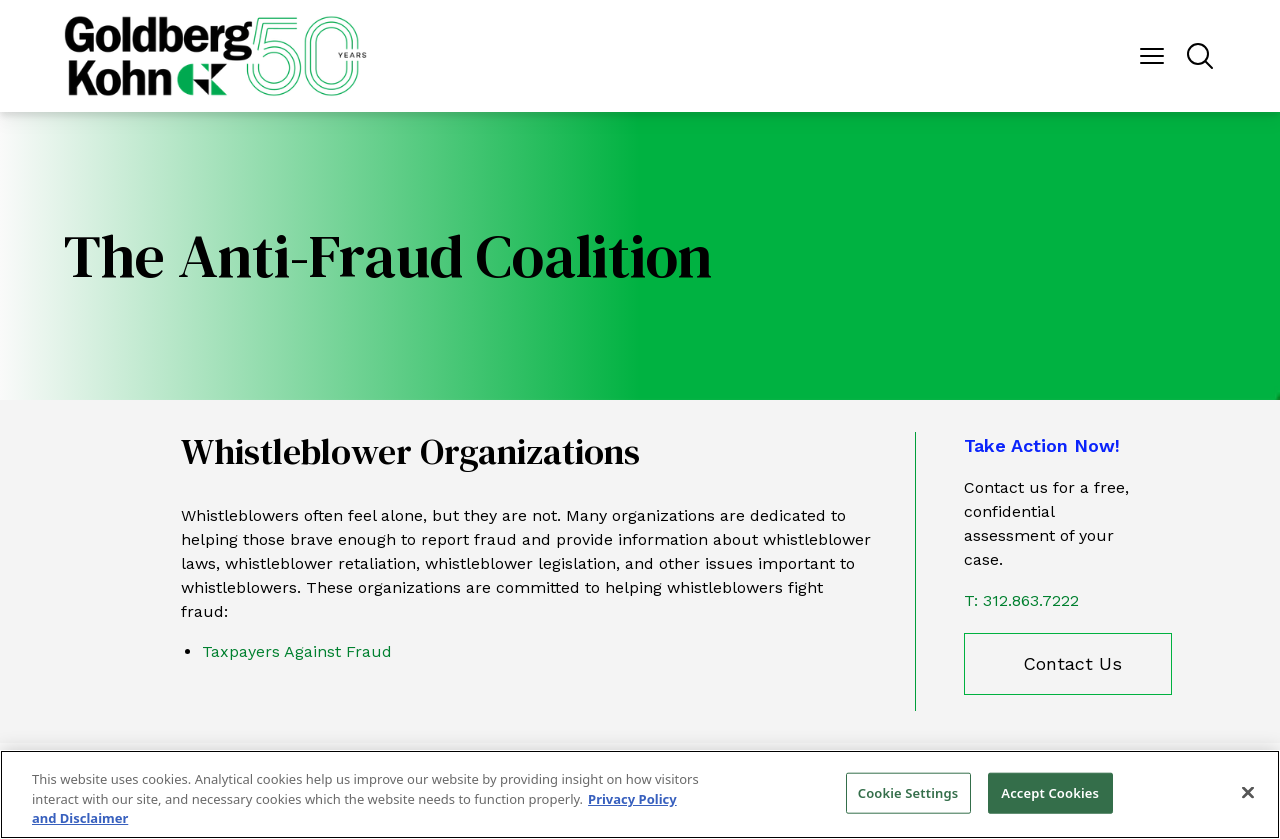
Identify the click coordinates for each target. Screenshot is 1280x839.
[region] (640, 794)
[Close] (1248, 792)
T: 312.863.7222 (1021, 600)
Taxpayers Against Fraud (297, 651)
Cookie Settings (908, 792)
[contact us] (1068, 664)
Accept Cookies (1050, 792)
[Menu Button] (1152, 56)
